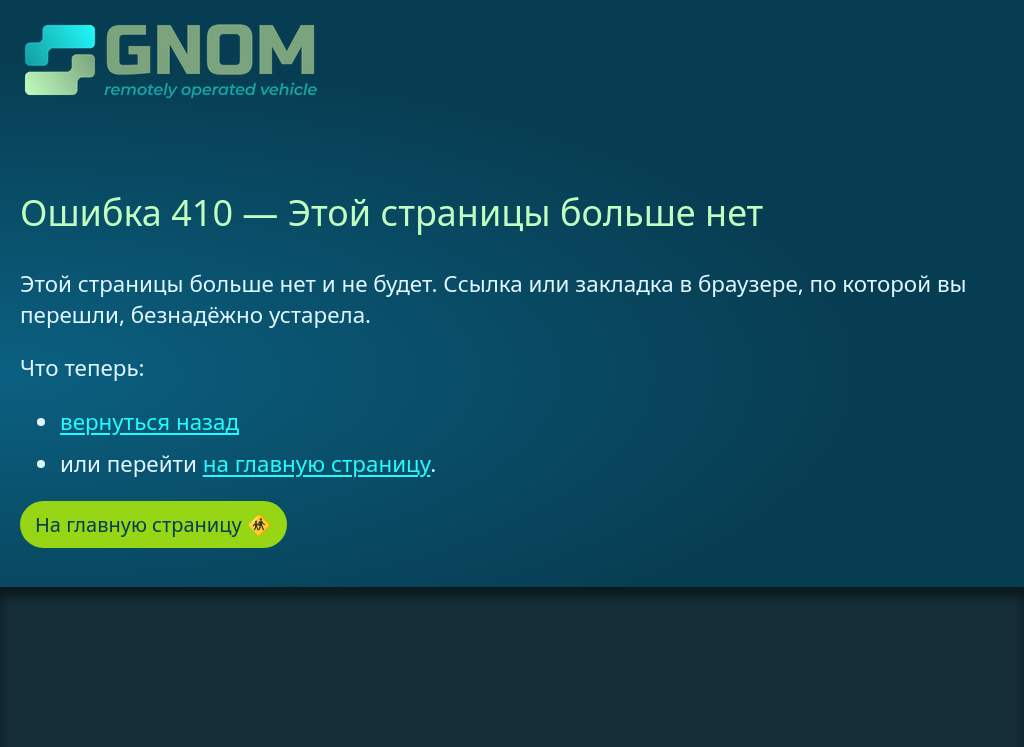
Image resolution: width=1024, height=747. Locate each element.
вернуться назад (149, 421)
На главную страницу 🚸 (153, 524)
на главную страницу (317, 463)
